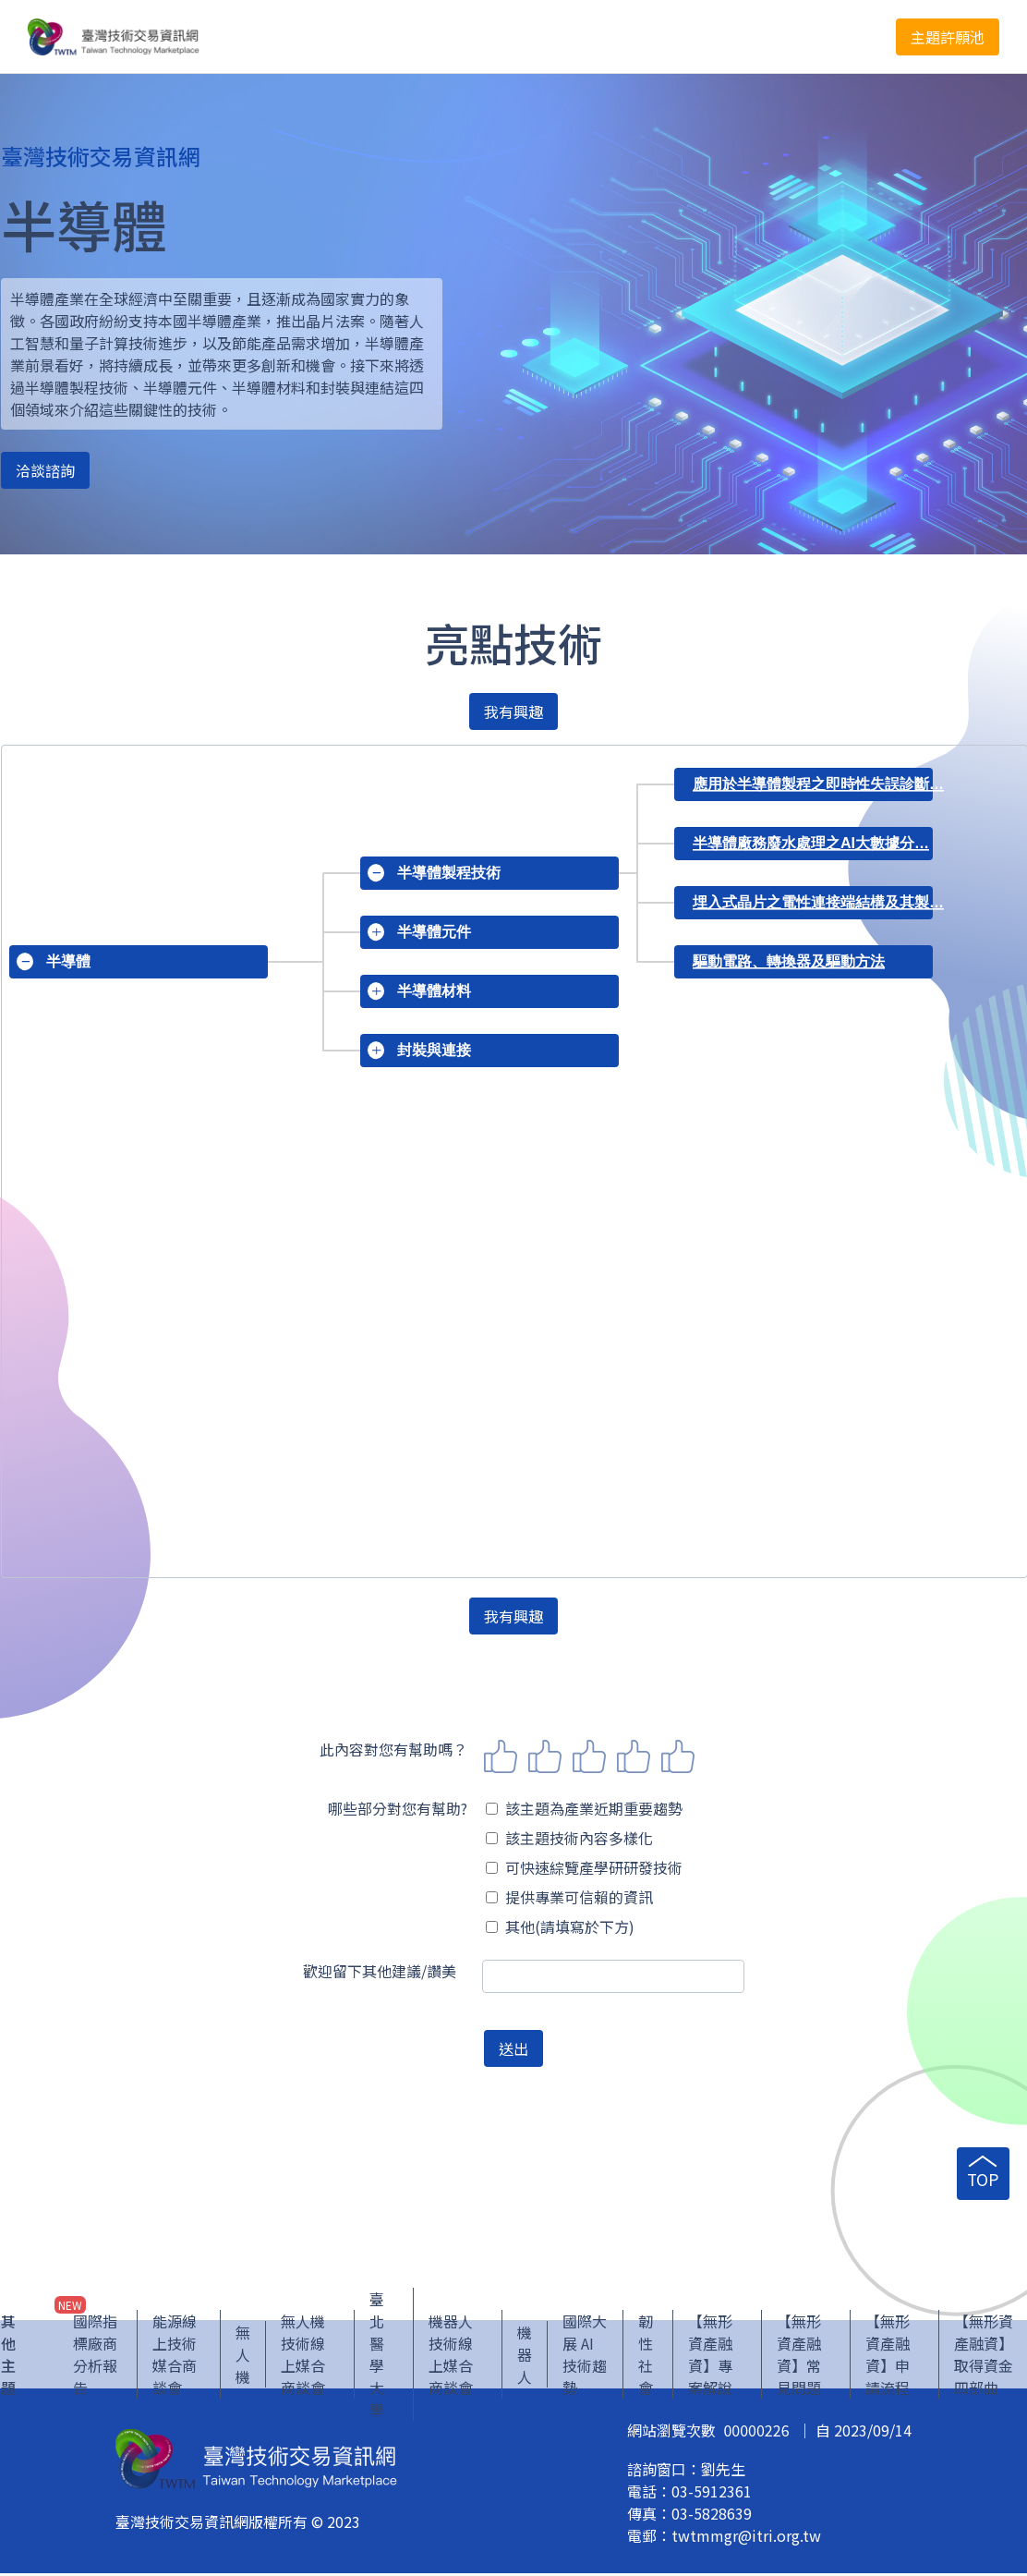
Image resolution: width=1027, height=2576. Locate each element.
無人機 (243, 2357)
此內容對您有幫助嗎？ (393, 1749)
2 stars (544, 1756)
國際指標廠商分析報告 (95, 2357)
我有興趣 (513, 711)
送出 (513, 2048)
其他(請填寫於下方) (560, 1926)
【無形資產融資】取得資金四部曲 (983, 2357)
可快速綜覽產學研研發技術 (584, 1867)
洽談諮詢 (45, 470)
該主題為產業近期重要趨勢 (584, 1808)
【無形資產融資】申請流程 (887, 2357)
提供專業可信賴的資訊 (569, 1897)
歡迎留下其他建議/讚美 (379, 1971)
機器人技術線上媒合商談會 (451, 2357)
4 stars (633, 1756)
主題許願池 (948, 37)
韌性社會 (645, 2357)
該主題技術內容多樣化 (569, 1838)
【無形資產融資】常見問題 (799, 2357)
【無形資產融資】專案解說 (710, 2357)
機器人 (524, 2357)
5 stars (677, 1756)
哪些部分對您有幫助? (397, 1808)
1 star (500, 1756)
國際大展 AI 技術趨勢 (584, 2357)
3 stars (589, 1756)
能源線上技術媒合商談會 (174, 2357)
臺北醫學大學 (376, 2357)
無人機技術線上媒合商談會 (303, 2357)
